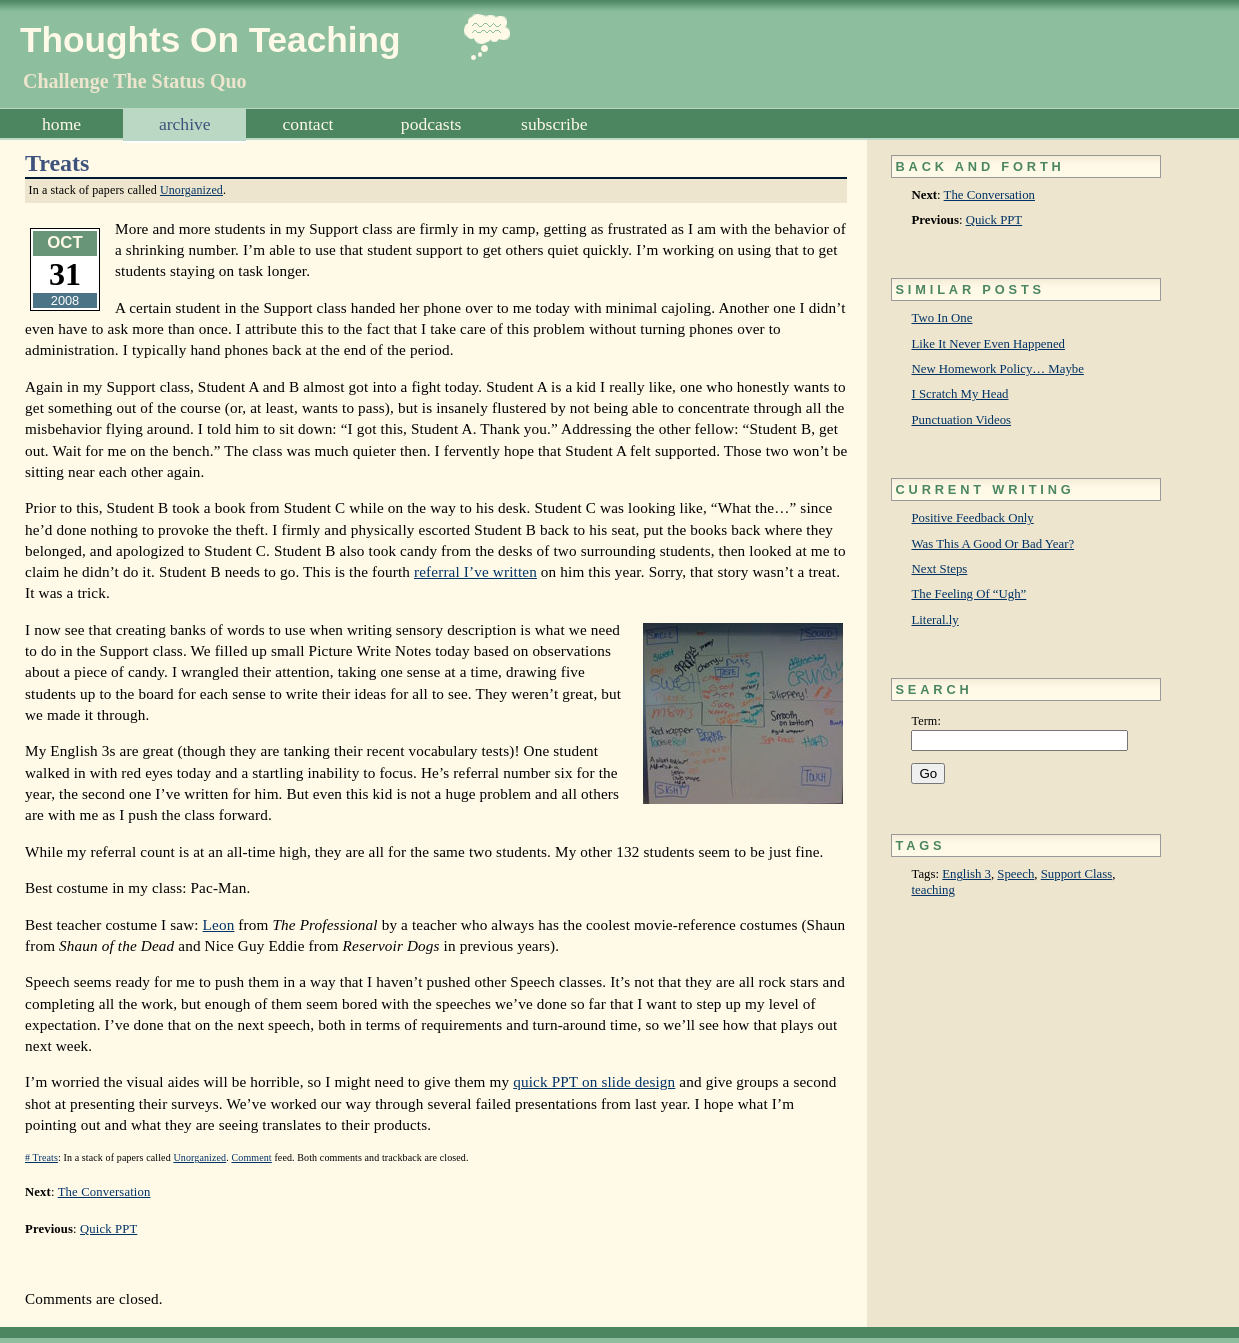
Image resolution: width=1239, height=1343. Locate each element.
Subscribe (554, 124)
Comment (251, 1157)
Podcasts (431, 124)
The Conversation (989, 195)
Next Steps (939, 569)
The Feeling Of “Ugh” (968, 594)
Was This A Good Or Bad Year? (992, 544)
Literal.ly (934, 620)
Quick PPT (994, 220)
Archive (185, 124)
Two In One (941, 318)
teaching (932, 890)
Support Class (1076, 874)
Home (61, 124)
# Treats (41, 1157)
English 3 (966, 874)
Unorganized (191, 190)
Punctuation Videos (961, 420)
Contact (308, 124)
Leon (219, 924)
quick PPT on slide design (594, 1081)
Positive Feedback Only (972, 518)
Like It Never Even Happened (988, 344)
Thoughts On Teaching (210, 39)
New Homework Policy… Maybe (997, 369)
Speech (1015, 874)
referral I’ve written (475, 571)
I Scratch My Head (959, 394)
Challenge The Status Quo (135, 81)
